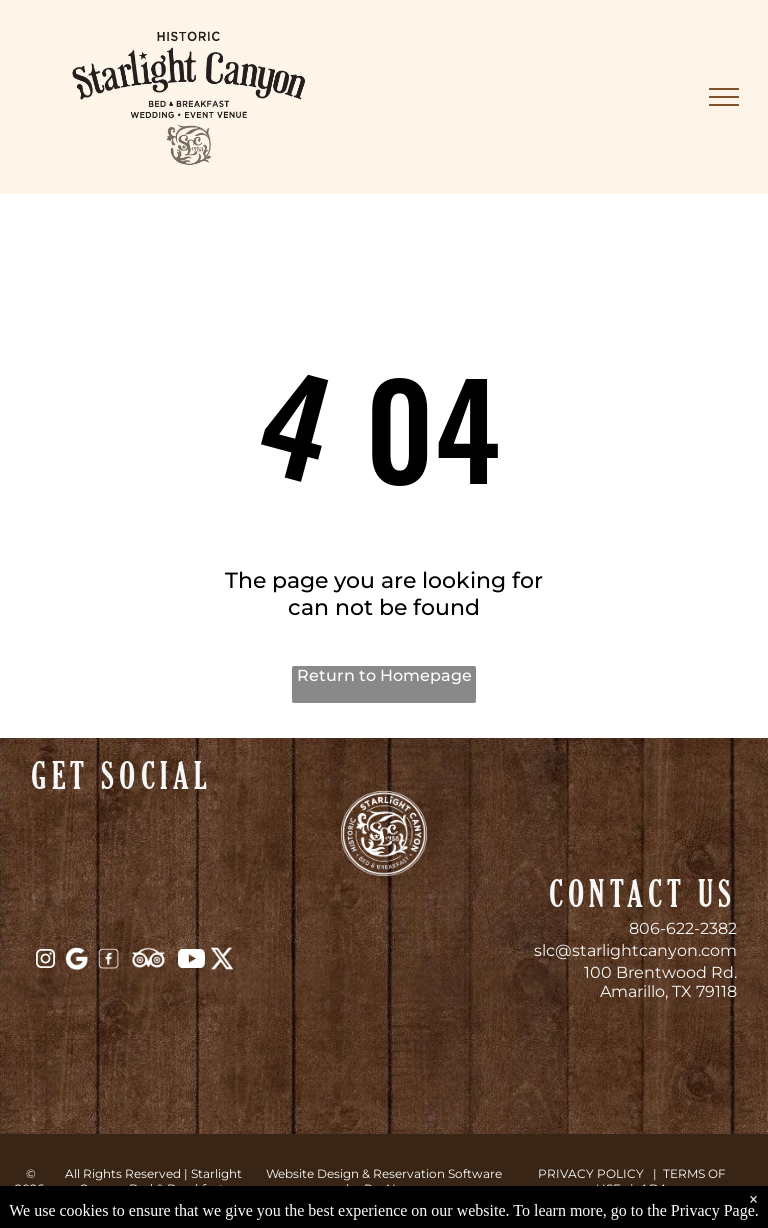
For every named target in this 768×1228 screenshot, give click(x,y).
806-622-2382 (683, 928)
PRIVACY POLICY (591, 1173)
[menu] (724, 97)
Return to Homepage (384, 675)
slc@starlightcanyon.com (635, 950)
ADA (654, 1188)
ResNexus (393, 1188)
